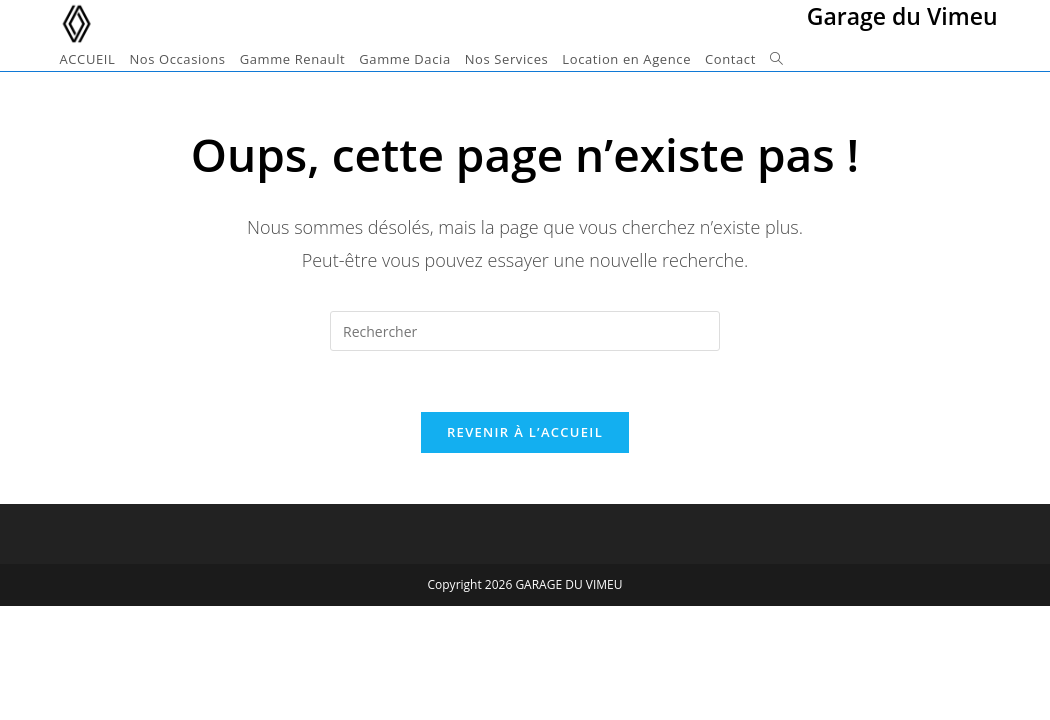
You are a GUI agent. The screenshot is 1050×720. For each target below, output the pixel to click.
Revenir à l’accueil (525, 432)
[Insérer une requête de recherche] (525, 331)
